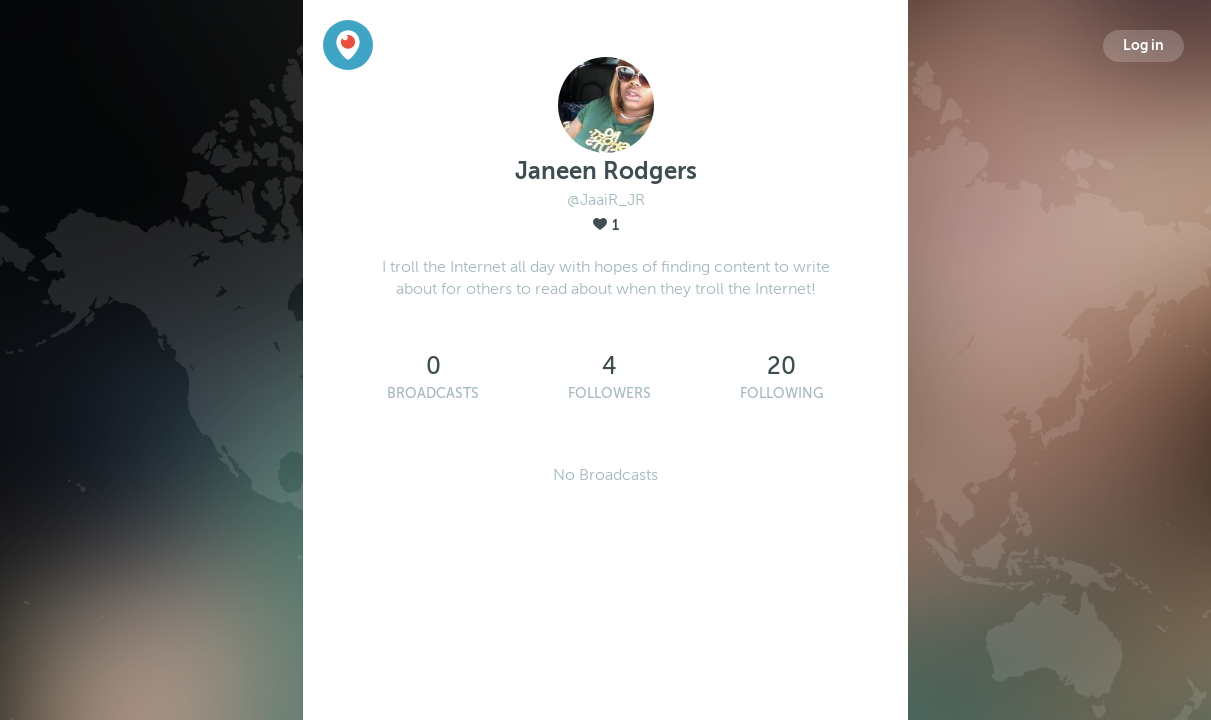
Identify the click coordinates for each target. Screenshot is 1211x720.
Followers (609, 393)
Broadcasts (433, 393)
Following (782, 393)
